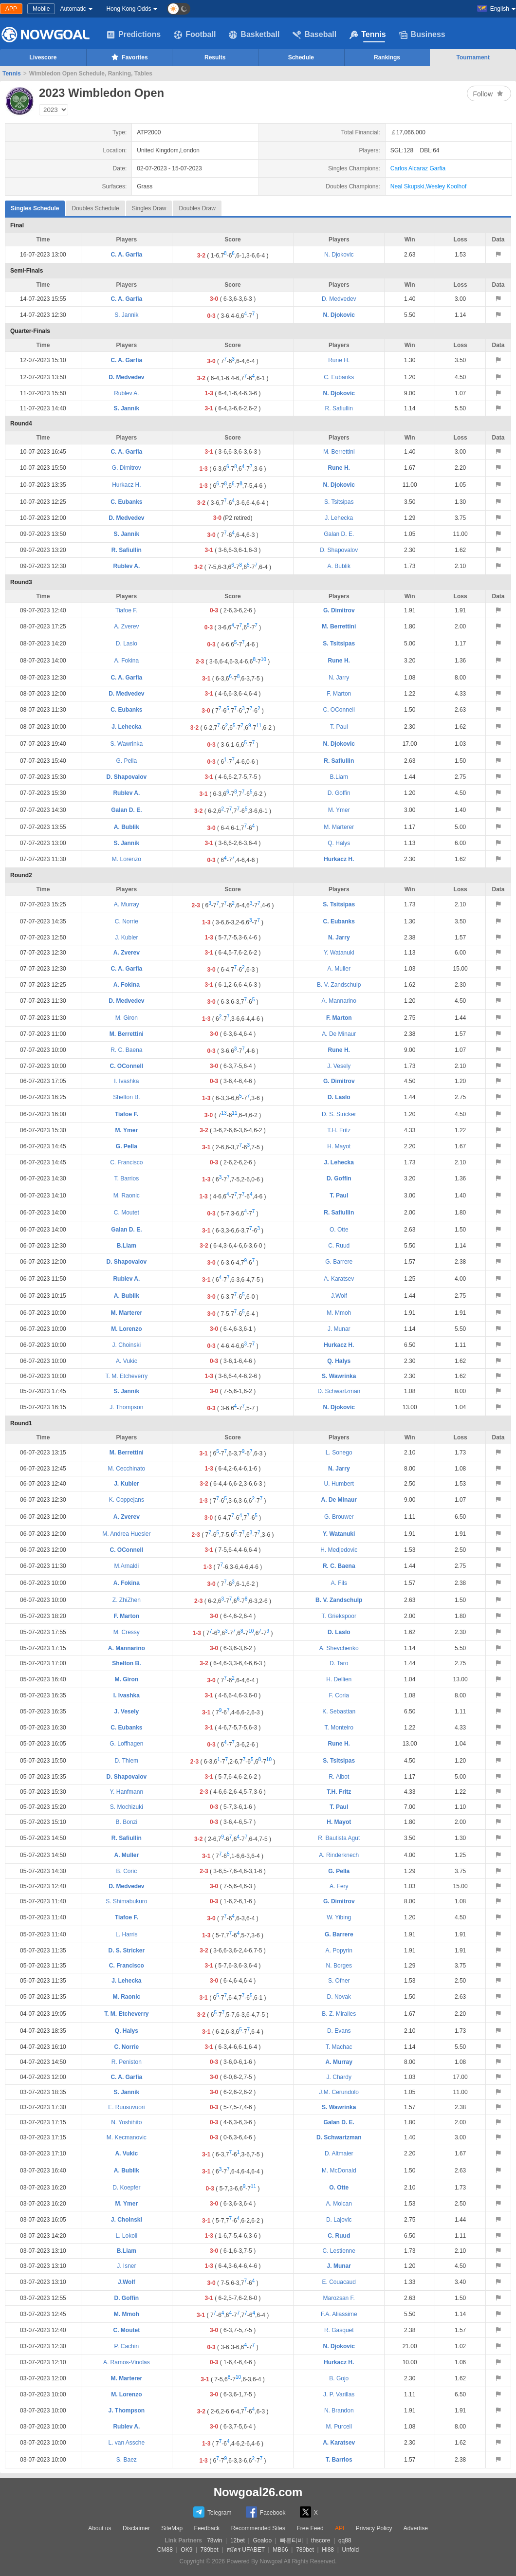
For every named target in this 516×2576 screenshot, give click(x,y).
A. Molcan (339, 2203)
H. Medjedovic (338, 1549)
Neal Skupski (407, 186)
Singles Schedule (35, 206)
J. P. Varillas (338, 2394)
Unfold (350, 2549)
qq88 (344, 2540)
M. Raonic (126, 1195)
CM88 (165, 2549)
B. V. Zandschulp (339, 984)
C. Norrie (126, 921)
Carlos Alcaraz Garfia (417, 168)
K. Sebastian (338, 1711)
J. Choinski (126, 1345)
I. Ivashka (126, 1081)
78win (214, 2540)
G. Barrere (338, 1261)
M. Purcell (339, 2426)
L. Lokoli (127, 2235)
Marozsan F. (339, 2298)
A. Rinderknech (339, 1855)
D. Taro (339, 1663)
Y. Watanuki (339, 952)
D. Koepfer (126, 2187)
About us (99, 2528)
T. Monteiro (339, 1727)
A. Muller (339, 968)
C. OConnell (339, 709)
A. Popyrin (339, 1950)
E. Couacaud (339, 2282)
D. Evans (339, 2030)
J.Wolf (339, 1295)
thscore (320, 2540)
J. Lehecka (339, 518)
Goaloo (262, 2540)
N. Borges (339, 1965)
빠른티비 (291, 2540)
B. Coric (126, 1871)
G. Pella (126, 760)
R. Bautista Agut (339, 1838)
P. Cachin (126, 2346)
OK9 (186, 2549)
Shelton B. (126, 1097)
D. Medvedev (339, 298)
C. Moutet (126, 1212)
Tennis (368, 34)
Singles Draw (149, 208)
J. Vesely (338, 1066)
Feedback (207, 2528)
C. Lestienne (339, 2250)
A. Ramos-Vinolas (126, 2362)
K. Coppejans (126, 1499)
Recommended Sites (258, 2528)
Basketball (254, 34)
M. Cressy (126, 1632)
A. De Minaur (339, 1033)
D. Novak (339, 1996)
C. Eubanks (339, 377)
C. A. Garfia (126, 254)
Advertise (416, 2528)
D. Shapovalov (339, 550)
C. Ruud (339, 1245)
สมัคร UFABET (245, 2549)
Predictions (134, 34)
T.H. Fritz (338, 1130)
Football (195, 34)
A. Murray (126, 904)
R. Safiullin (339, 408)
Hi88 (328, 2549)
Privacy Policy (374, 2528)
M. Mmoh (339, 1312)
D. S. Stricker (339, 1114)
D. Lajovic (339, 2219)
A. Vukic (126, 1361)
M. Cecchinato (127, 1468)
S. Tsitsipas (338, 501)
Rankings (387, 57)
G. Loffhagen (126, 1743)
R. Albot (339, 1776)
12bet (237, 2540)
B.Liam (339, 776)
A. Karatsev (339, 1278)
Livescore (42, 57)
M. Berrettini (339, 451)
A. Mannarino (339, 1000)
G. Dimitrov (126, 467)
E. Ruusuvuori (126, 2107)
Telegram (212, 2512)
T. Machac (339, 2046)
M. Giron (126, 1017)
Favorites (128, 57)
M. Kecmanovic (127, 2137)
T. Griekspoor (339, 1616)
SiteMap (172, 2528)
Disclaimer (136, 2528)
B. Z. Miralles (339, 2013)
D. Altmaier (339, 2153)
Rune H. (339, 360)
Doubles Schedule (95, 208)
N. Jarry (339, 677)
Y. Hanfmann (127, 1791)
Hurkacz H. (126, 484)
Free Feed (309, 2528)
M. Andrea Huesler (126, 1533)
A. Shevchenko (339, 1648)
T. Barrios (126, 1178)
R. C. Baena (126, 1050)
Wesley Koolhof (446, 186)
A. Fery (339, 1886)
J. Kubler (126, 937)
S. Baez (126, 2459)
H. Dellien (338, 1679)
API (339, 2528)
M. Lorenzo (126, 859)
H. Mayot (338, 1146)
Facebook (266, 2512)
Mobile (41, 8)
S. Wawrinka (126, 743)
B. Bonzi (127, 1822)
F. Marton (339, 693)
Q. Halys (339, 843)
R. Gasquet (339, 2330)
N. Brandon (339, 2410)
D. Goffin (339, 793)
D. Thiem (126, 1760)
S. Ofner (339, 1980)
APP (11, 8)
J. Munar (339, 1328)
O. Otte (339, 1229)
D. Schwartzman (338, 1391)
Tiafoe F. (126, 610)
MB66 (280, 2549)
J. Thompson (126, 1407)
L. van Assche (126, 2442)
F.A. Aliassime (339, 2314)
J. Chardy (339, 2077)
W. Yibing (339, 1917)
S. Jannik (126, 315)
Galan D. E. (339, 534)
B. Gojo (339, 2378)
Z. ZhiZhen (126, 1600)
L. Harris (126, 1934)
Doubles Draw (197, 208)
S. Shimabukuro (126, 1901)
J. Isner (126, 2266)
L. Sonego (339, 1452)
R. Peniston (126, 2062)
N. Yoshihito (126, 2122)
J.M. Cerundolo (339, 2092)
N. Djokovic (339, 254)
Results (214, 57)
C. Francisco (126, 1162)
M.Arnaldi (126, 1566)
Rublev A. (126, 393)
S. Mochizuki (126, 1806)
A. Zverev (126, 626)
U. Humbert (339, 1483)
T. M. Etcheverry (127, 1376)
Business (422, 34)
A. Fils (339, 1583)
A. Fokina (126, 660)
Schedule (301, 57)
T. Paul (339, 726)
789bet (210, 2549)
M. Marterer (339, 827)
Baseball (314, 34)
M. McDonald (339, 2170)
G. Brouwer (339, 1516)
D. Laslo (126, 643)
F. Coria (339, 1695)
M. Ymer (339, 810)
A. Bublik (339, 566)
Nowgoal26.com (258, 2492)
